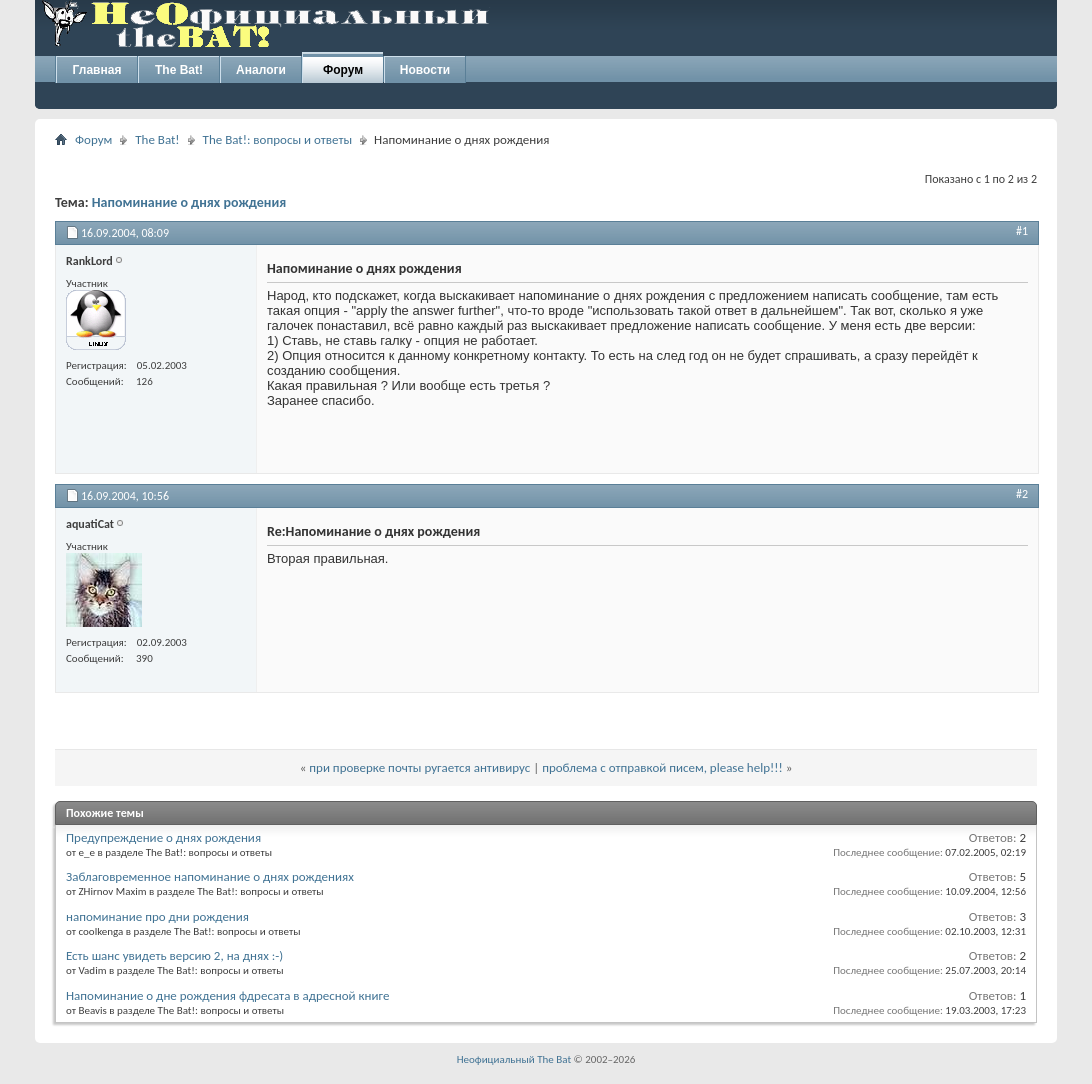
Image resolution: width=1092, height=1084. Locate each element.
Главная (97, 70)
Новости (425, 70)
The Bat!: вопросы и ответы (277, 139)
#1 (1022, 231)
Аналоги (261, 70)
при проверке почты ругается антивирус (419, 767)
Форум (343, 70)
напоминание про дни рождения (157, 916)
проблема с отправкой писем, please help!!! (662, 767)
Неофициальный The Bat (514, 1059)
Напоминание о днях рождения (189, 202)
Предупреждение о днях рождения (163, 837)
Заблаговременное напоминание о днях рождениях (210, 876)
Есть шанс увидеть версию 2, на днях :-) (174, 955)
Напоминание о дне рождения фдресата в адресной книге (227, 995)
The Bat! (179, 70)
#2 (1022, 494)
